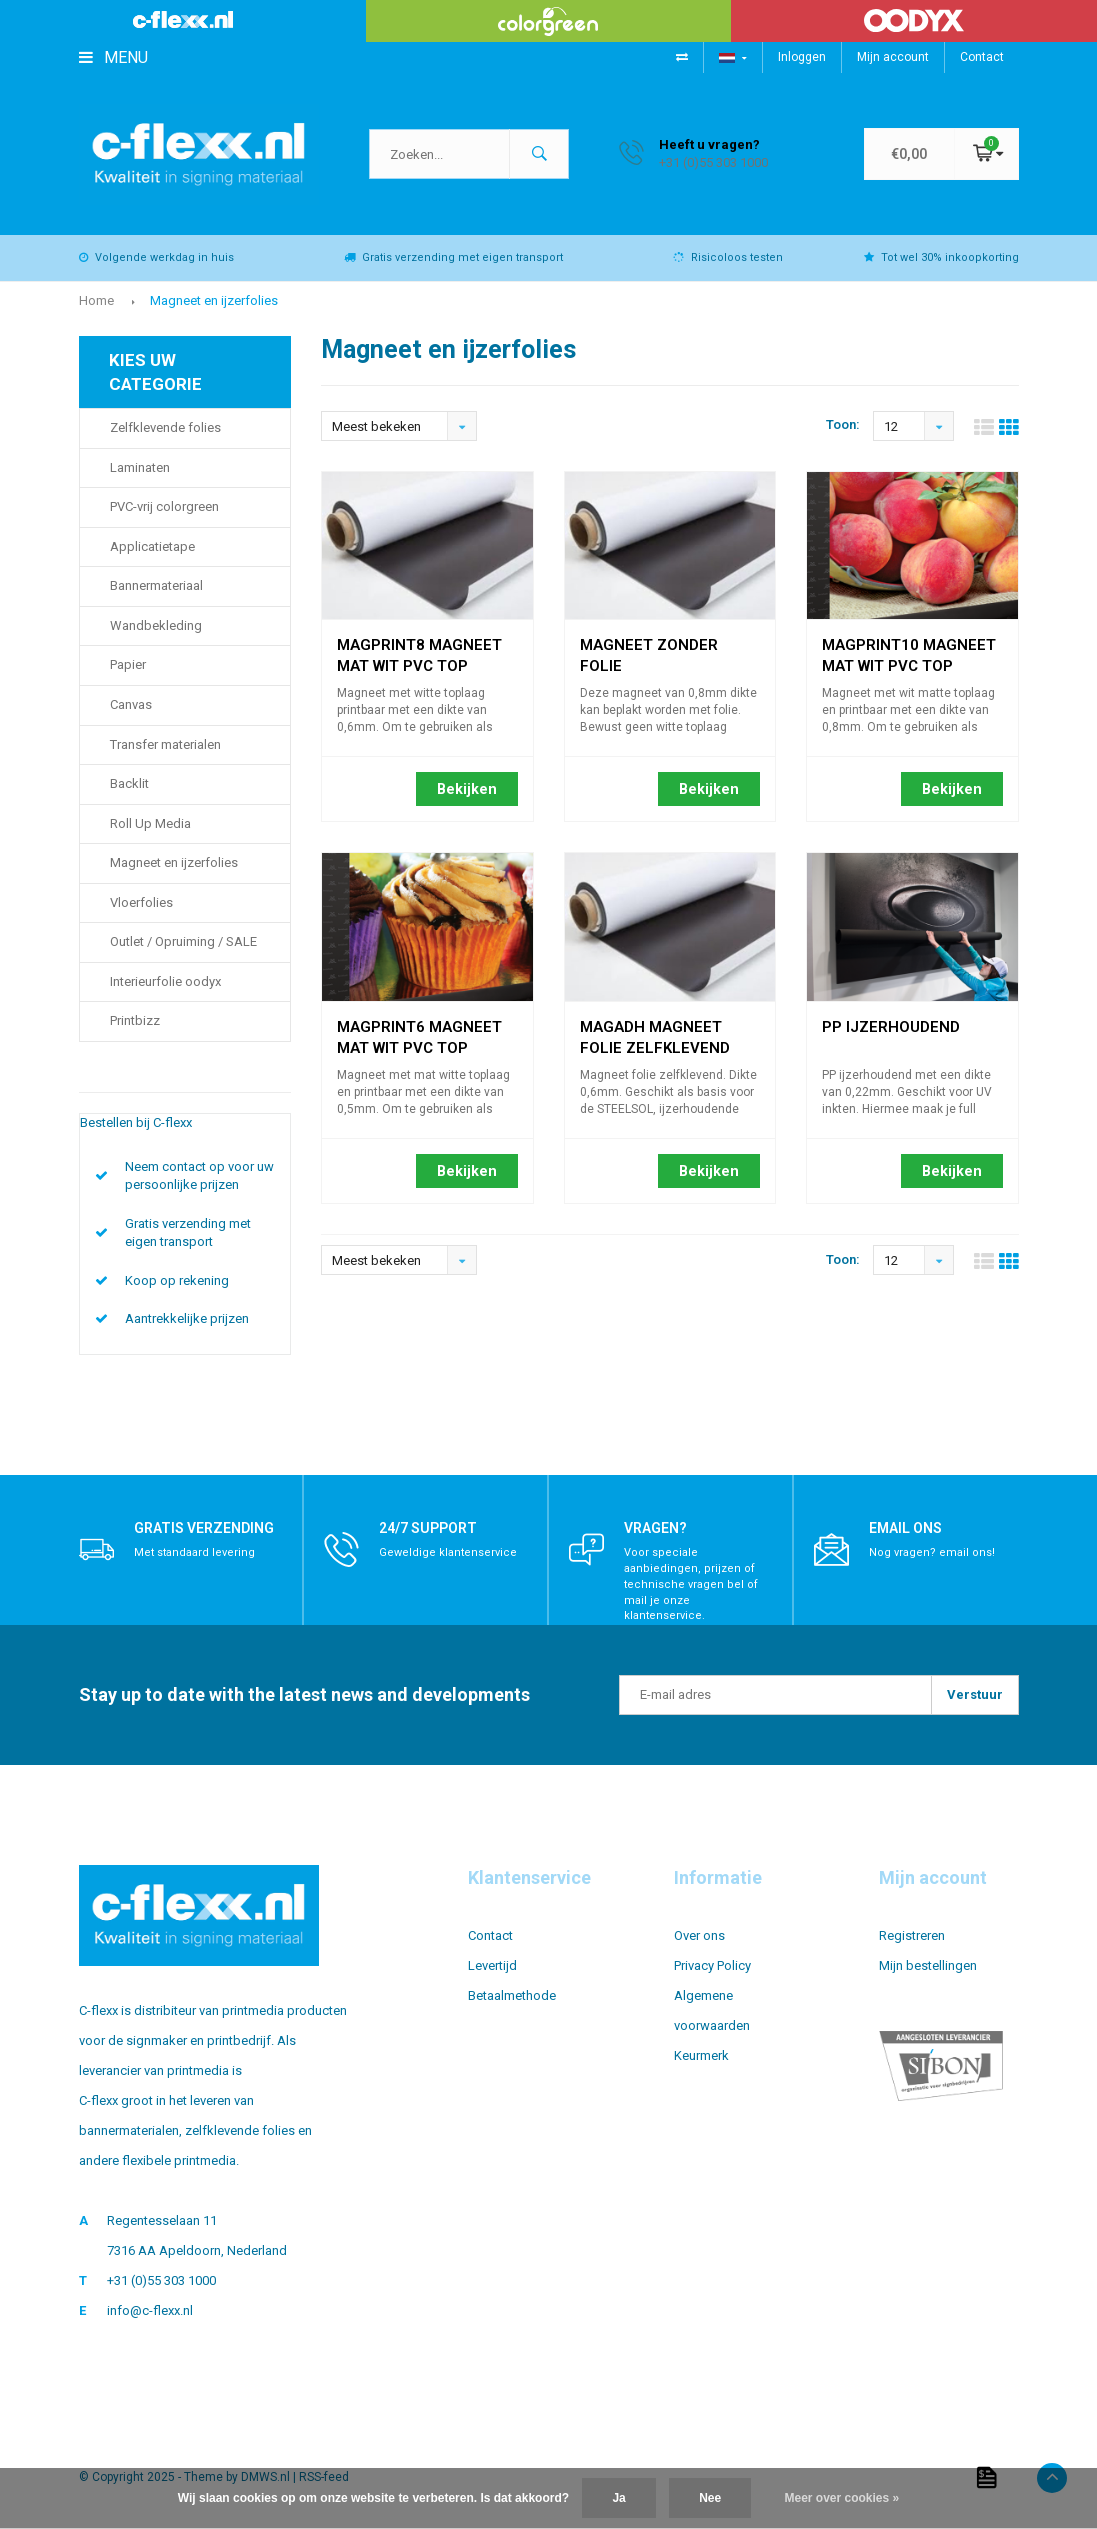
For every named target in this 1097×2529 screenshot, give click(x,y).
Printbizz (135, 1022)
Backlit (129, 784)
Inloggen (802, 57)
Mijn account (893, 57)
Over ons (699, 1936)
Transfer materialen (165, 745)
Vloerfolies (141, 903)
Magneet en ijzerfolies (214, 301)
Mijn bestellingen (928, 1966)
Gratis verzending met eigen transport (453, 258)
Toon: (843, 426)
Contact (982, 57)
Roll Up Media (150, 824)
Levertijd (492, 1966)
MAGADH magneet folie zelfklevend (655, 1031)
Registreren (912, 1936)
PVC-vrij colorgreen (164, 507)
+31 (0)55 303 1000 (161, 2281)
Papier (128, 666)
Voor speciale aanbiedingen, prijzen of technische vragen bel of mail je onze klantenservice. (691, 1586)
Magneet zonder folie (649, 649)
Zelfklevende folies (165, 428)
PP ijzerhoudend (891, 1028)
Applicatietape (152, 547)
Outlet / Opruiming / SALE (183, 942)
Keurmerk (701, 2056)
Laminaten (140, 468)
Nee (710, 2498)
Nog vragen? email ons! (932, 1554)
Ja (618, 2498)
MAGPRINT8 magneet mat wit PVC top (419, 649)
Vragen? (655, 1530)
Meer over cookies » (842, 2498)
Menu (113, 57)
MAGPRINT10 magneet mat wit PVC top (909, 649)
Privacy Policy (712, 1966)
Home (96, 301)
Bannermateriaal (156, 586)
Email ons (905, 1530)
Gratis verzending (204, 1530)
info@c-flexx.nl (150, 2311)
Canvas (131, 705)
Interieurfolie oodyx (165, 982)
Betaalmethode (512, 1996)
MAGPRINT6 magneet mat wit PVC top (419, 1031)
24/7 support (428, 1530)
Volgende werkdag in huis (156, 258)
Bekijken (467, 790)
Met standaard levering (194, 1554)
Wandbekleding (156, 626)
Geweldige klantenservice (448, 1554)
